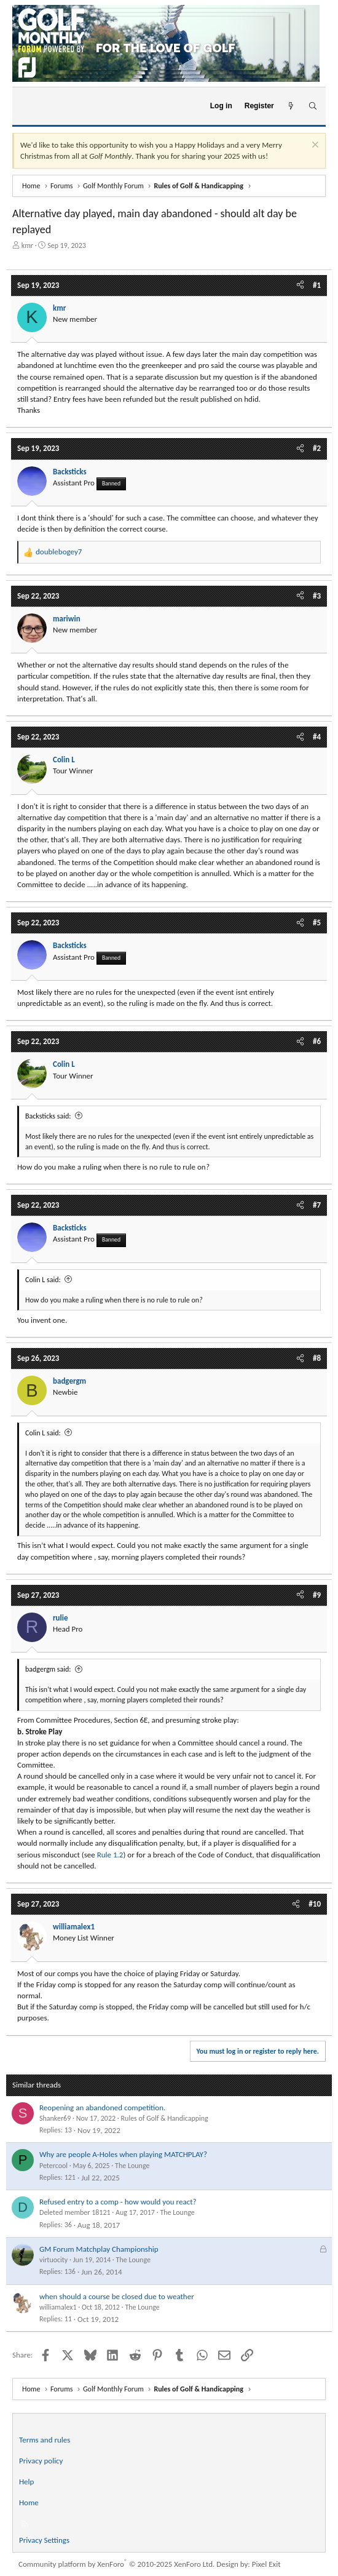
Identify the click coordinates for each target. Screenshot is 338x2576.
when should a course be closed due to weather (116, 2296)
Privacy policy (41, 2460)
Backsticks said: (48, 1116)
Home (29, 2502)
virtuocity (53, 2259)
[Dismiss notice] (314, 146)
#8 (317, 1358)
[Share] (300, 285)
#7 (317, 1205)
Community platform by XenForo (116, 2564)
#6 (317, 1041)
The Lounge (132, 2165)
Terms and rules (44, 2439)
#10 (315, 1903)
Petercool (53, 2165)
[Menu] (27, 106)
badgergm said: (48, 1669)
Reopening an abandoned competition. (102, 2107)
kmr (27, 245)
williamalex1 (58, 2307)
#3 (317, 595)
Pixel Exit (266, 2564)
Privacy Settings (44, 2540)
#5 (317, 922)
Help (26, 2481)
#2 (317, 448)
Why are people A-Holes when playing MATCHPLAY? (123, 2154)
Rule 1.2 (110, 1854)
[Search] (312, 106)
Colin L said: (43, 1279)
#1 (317, 285)
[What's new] (291, 106)
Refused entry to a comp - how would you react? (118, 2201)
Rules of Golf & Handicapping (164, 2118)
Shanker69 (55, 2118)
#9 (317, 1595)
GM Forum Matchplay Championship (99, 2249)
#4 (317, 736)
